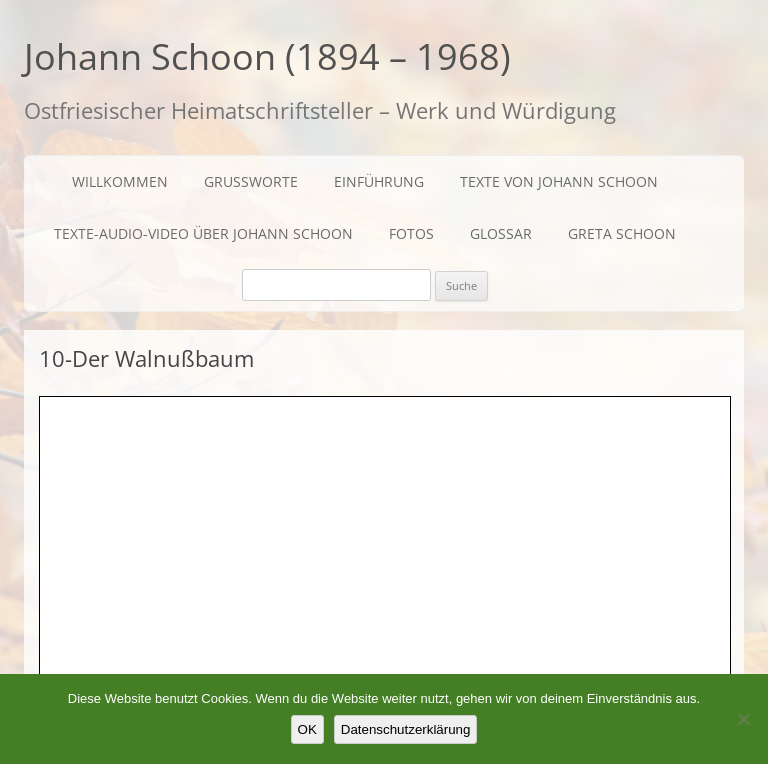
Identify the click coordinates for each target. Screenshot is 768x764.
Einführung (379, 181)
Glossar (501, 233)
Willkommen (120, 181)
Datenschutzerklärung (406, 729)
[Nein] (743, 719)
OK (307, 729)
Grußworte (251, 181)
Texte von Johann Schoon (559, 181)
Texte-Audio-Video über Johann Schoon (203, 233)
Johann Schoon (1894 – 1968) (267, 56)
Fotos (411, 233)
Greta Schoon (622, 233)
